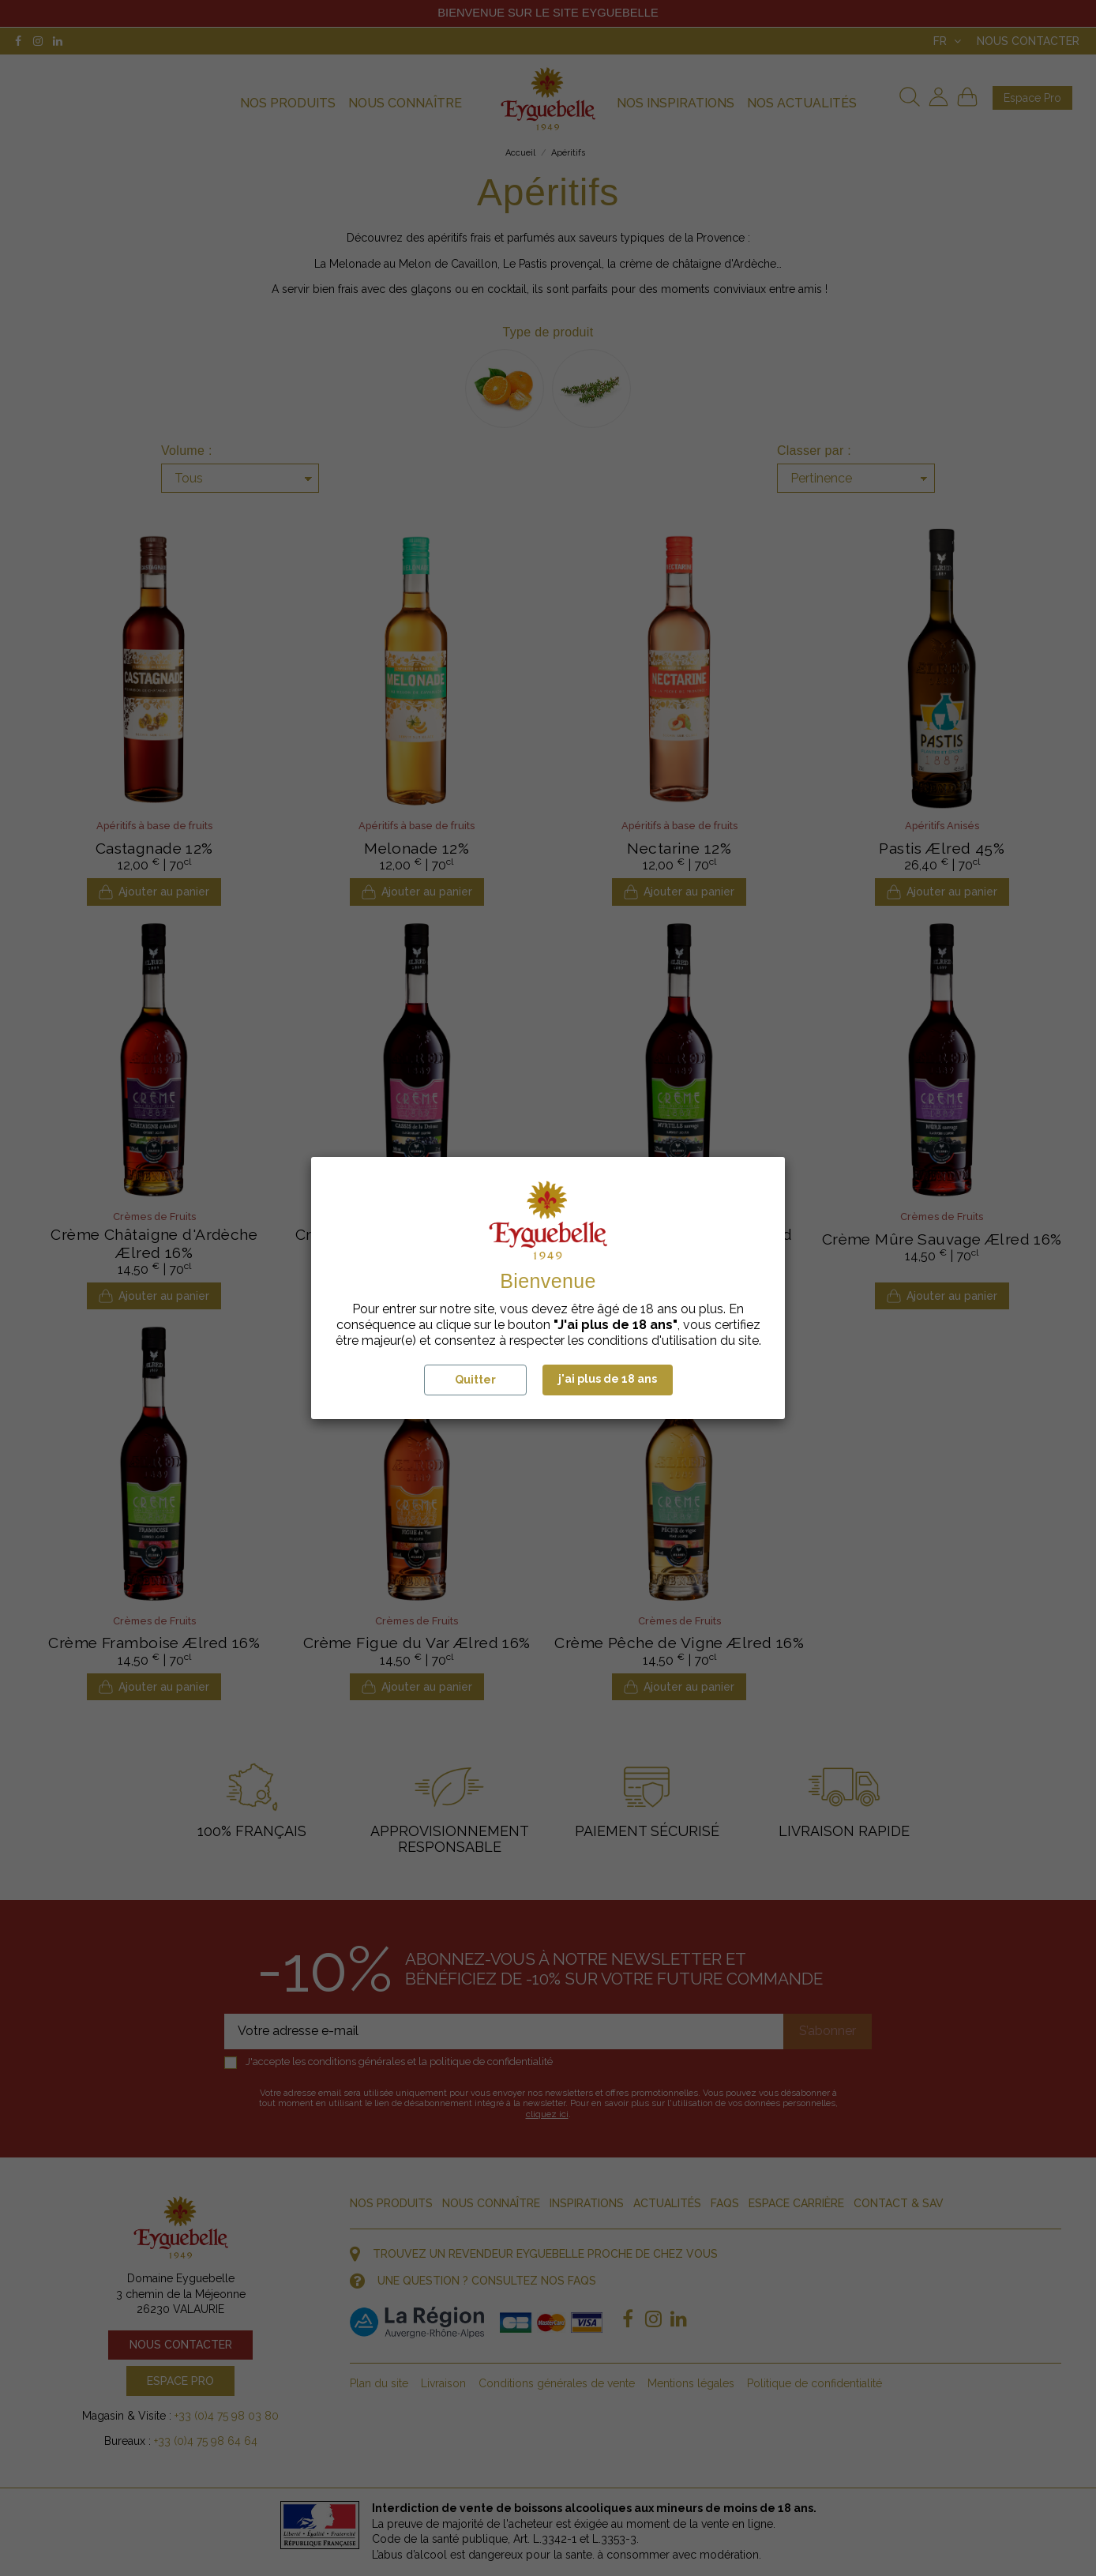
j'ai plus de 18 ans (607, 1378)
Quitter (475, 1379)
